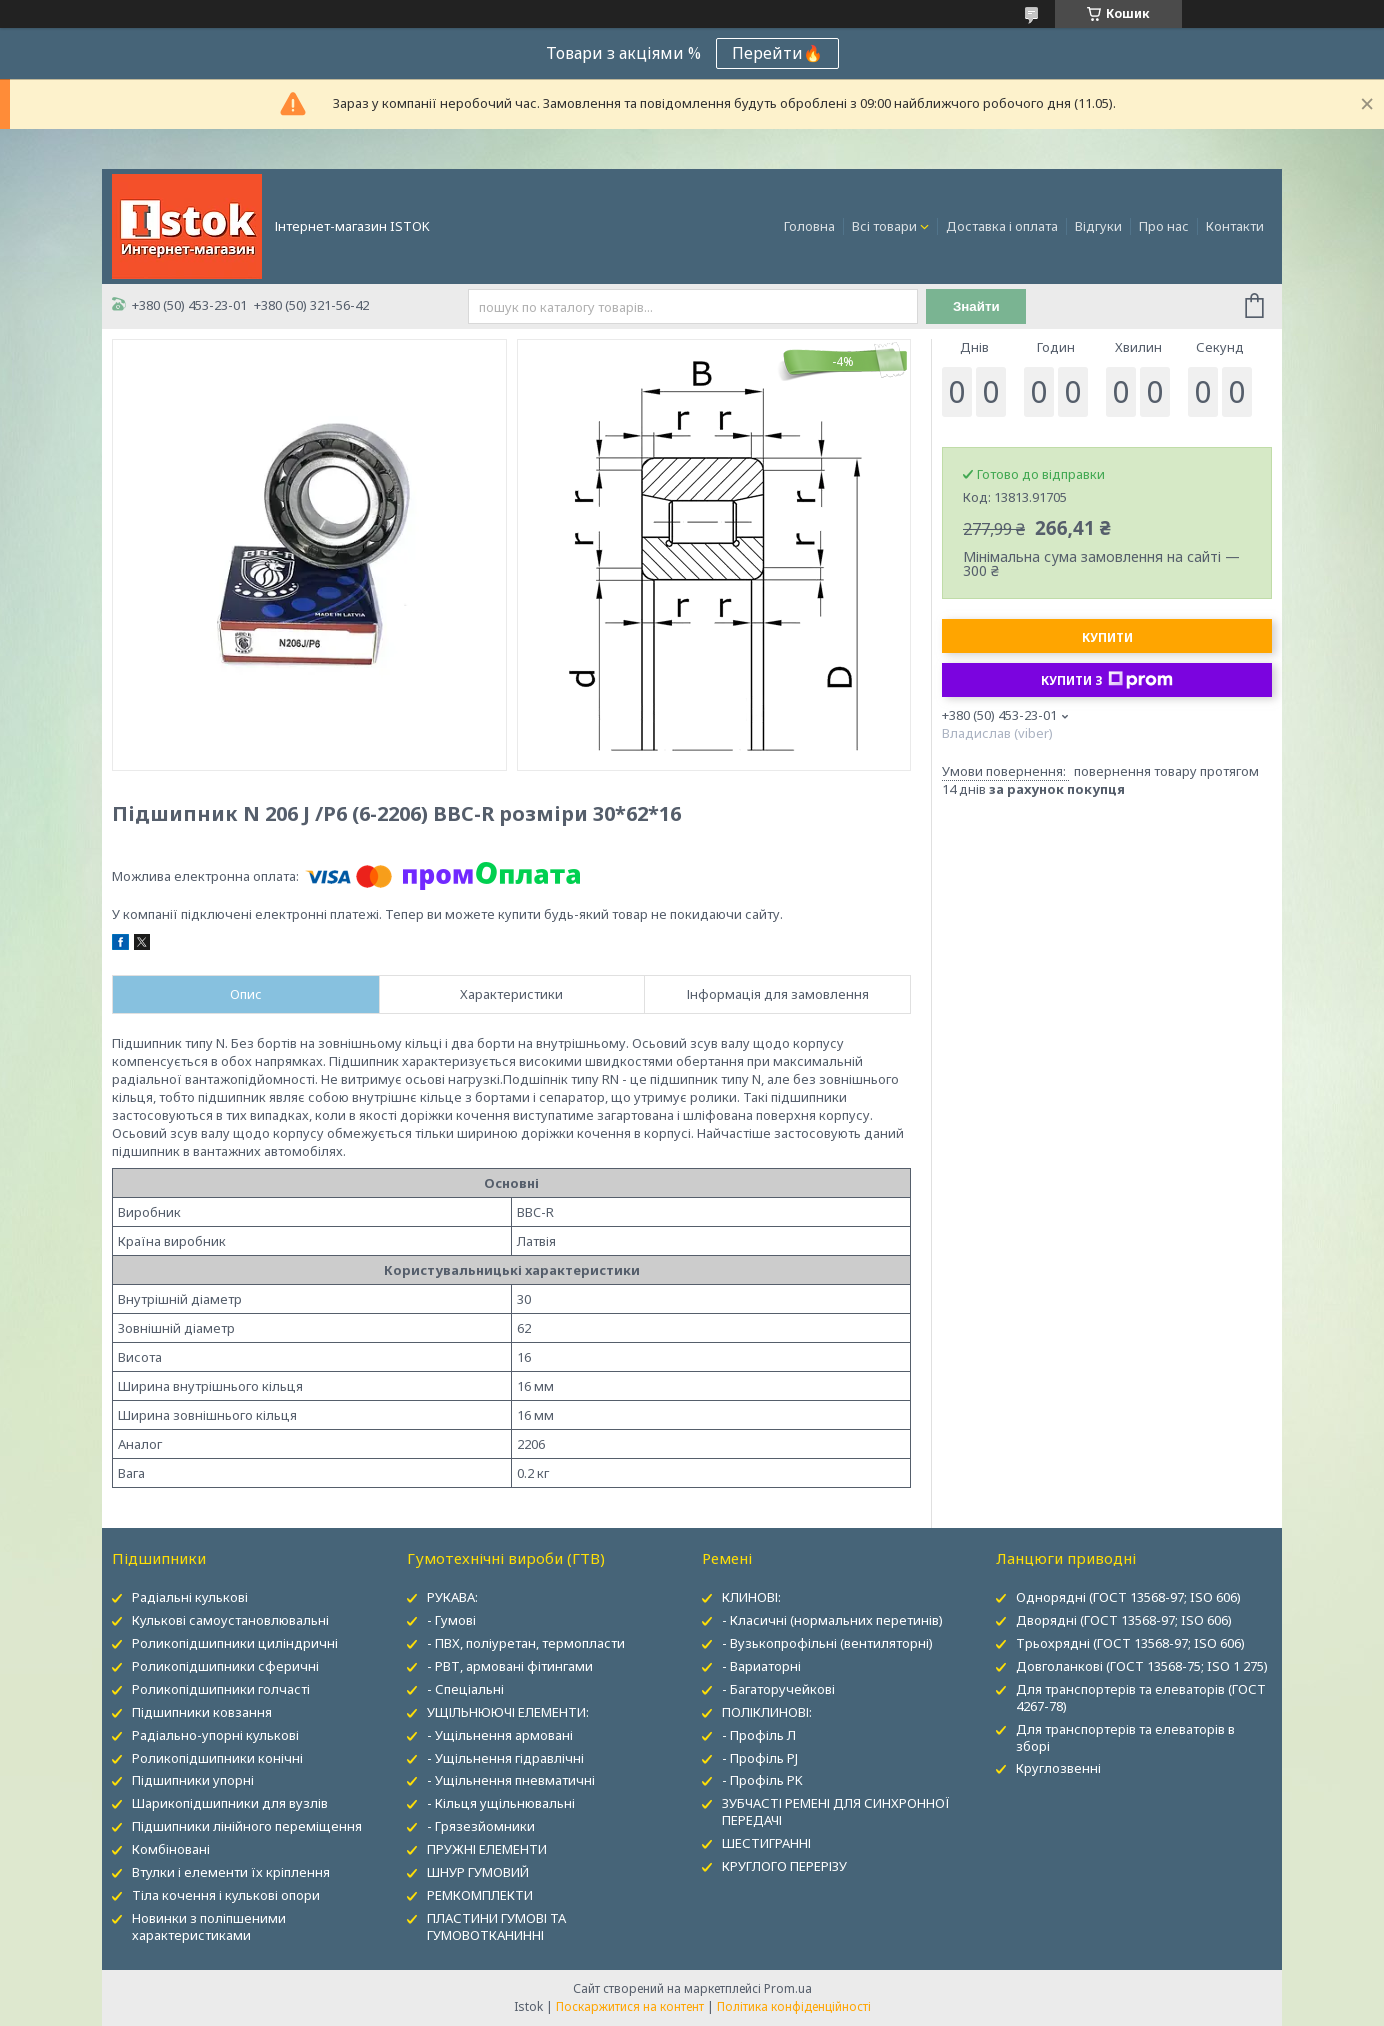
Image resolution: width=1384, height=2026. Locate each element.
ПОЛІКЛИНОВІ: (767, 1712)
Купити (1107, 637)
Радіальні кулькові (190, 1597)
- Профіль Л (759, 1735)
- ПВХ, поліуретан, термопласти (526, 1643)
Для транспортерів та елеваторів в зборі (1125, 1737)
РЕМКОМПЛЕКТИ (480, 1895)
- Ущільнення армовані (500, 1735)
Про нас (1164, 226)
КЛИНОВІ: (751, 1597)
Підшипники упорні (193, 1780)
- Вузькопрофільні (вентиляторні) (827, 1643)
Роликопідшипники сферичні (225, 1666)
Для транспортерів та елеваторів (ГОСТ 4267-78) (1141, 1697)
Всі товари (884, 226)
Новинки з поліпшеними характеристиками (209, 1926)
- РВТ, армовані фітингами (510, 1666)
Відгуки (1098, 226)
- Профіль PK (762, 1780)
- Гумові (451, 1620)
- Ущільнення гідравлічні (505, 1758)
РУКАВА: (452, 1597)
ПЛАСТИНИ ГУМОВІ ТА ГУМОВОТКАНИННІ (496, 1926)
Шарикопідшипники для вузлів (230, 1803)
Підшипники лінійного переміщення (247, 1826)
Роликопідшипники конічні (217, 1758)
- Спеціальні (465, 1689)
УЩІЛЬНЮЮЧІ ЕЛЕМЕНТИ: (508, 1712)
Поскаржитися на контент (630, 2006)
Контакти (1235, 226)
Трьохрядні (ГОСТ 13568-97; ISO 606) (1130, 1643)
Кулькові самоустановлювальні (230, 1620)
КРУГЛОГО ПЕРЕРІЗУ (784, 1866)
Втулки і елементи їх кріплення (231, 1872)
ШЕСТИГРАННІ (766, 1843)
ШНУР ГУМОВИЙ (478, 1872)
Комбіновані (171, 1849)
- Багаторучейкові (778, 1689)
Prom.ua (788, 1988)
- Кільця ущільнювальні (501, 1803)
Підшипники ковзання (202, 1712)
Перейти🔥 (777, 53)
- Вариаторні (761, 1666)
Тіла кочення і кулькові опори (226, 1895)
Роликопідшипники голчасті (221, 1689)
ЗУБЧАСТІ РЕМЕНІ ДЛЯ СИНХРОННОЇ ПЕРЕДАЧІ (836, 1811)
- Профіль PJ (760, 1758)
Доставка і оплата (1002, 226)
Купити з (1107, 680)
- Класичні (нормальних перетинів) (832, 1620)
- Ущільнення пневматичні (511, 1780)
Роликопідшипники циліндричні (235, 1643)
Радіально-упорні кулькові (215, 1735)
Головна (809, 226)
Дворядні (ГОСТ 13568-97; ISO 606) (1124, 1620)
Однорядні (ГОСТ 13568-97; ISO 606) (1128, 1597)
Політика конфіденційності (794, 2006)
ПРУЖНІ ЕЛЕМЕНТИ (487, 1849)
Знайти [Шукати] (976, 306)
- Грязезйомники (481, 1826)
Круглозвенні (1058, 1768)
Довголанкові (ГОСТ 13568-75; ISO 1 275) (1142, 1666)
